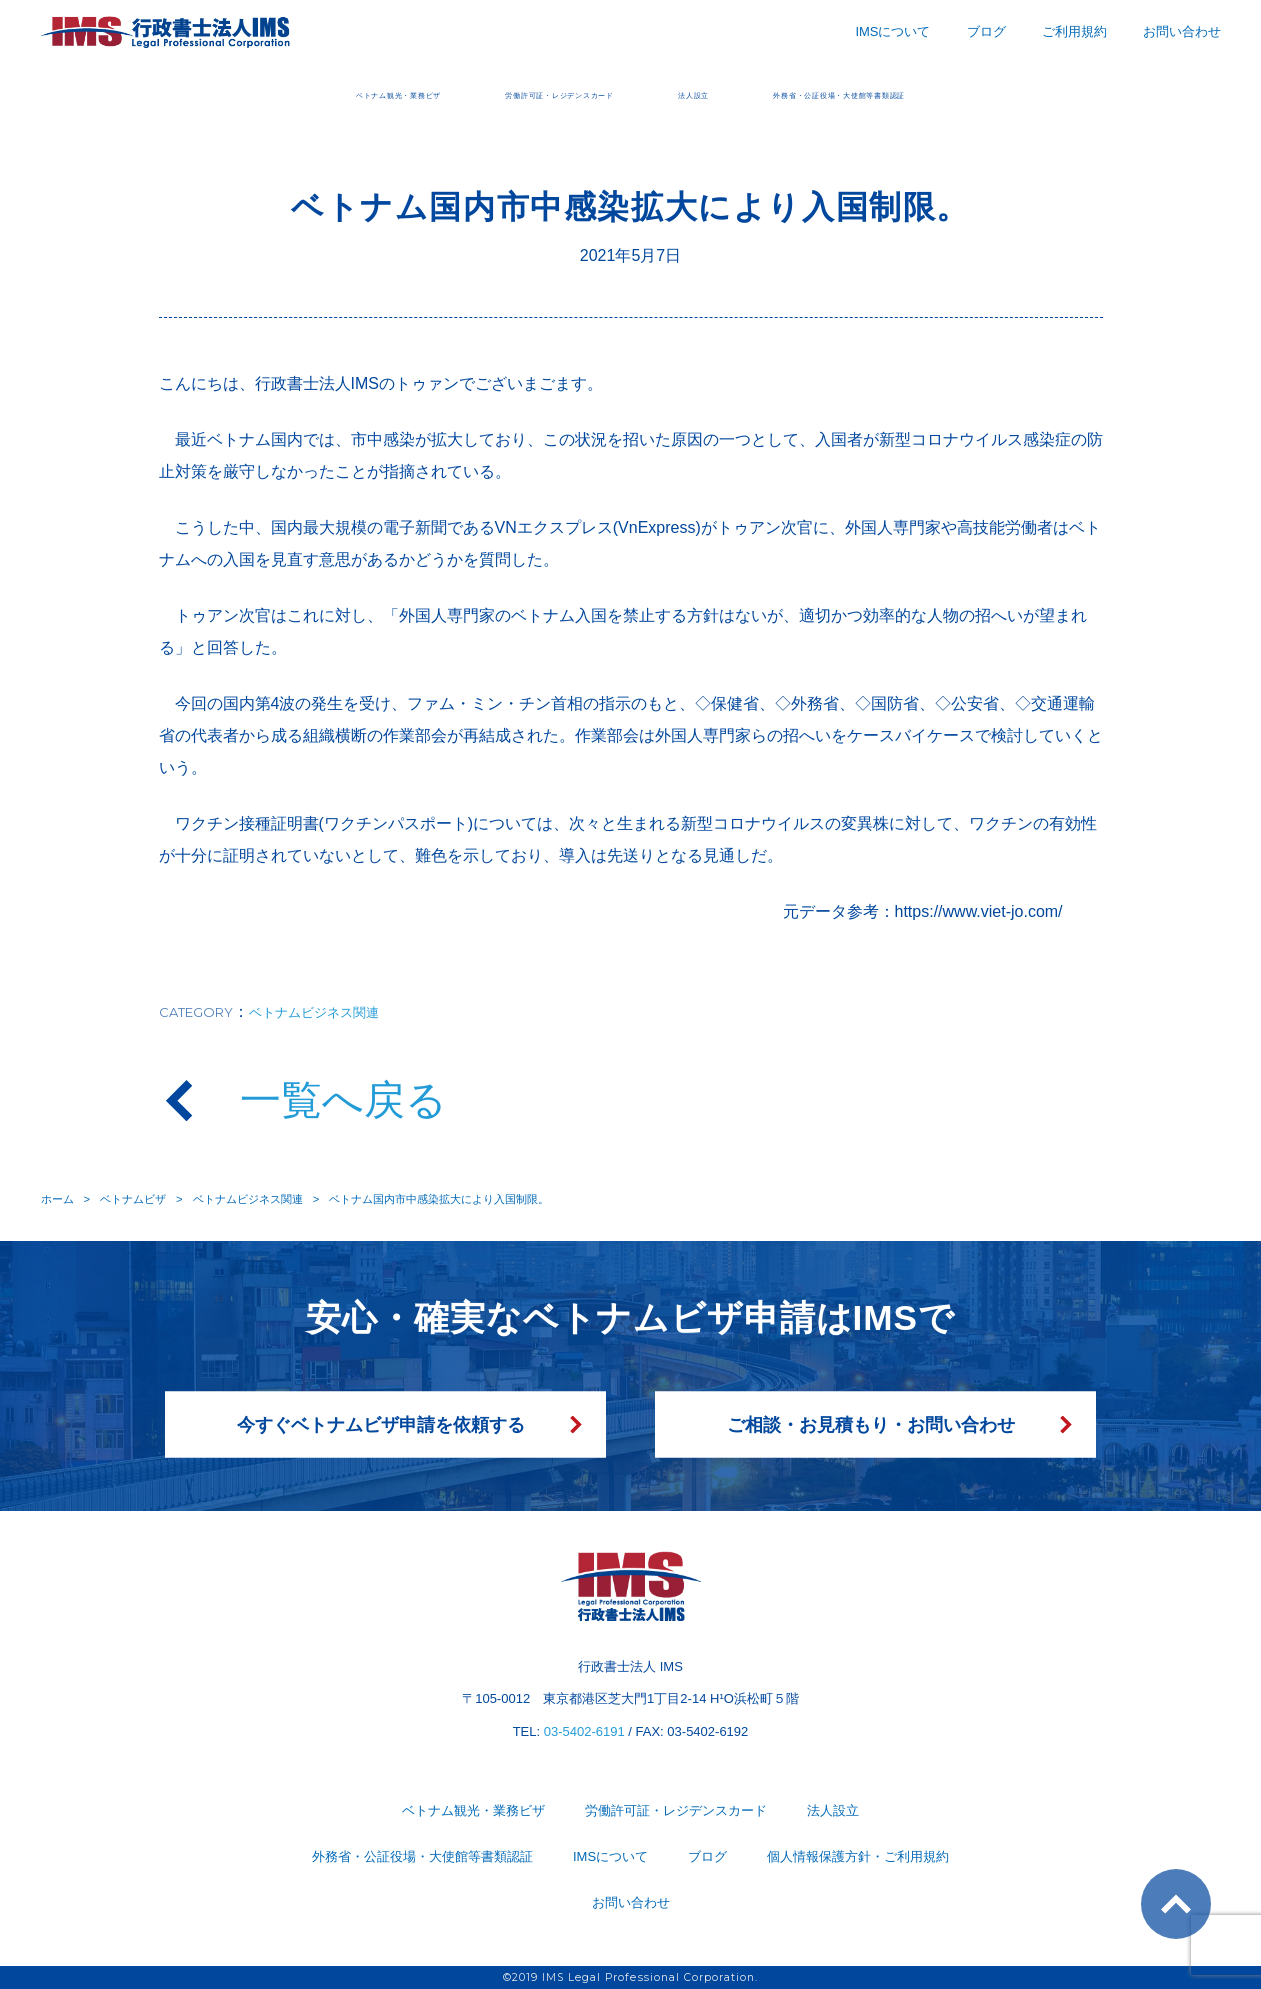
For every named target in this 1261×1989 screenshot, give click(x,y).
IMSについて (892, 31)
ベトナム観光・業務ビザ (231, 92)
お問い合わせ (1182, 31)
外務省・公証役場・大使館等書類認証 (982, 92)
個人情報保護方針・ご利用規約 (858, 1856)
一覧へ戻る (343, 1100)
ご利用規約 (1074, 31)
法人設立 (734, 92)
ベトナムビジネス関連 (314, 1012)
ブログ (986, 31)
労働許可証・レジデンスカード (511, 92)
